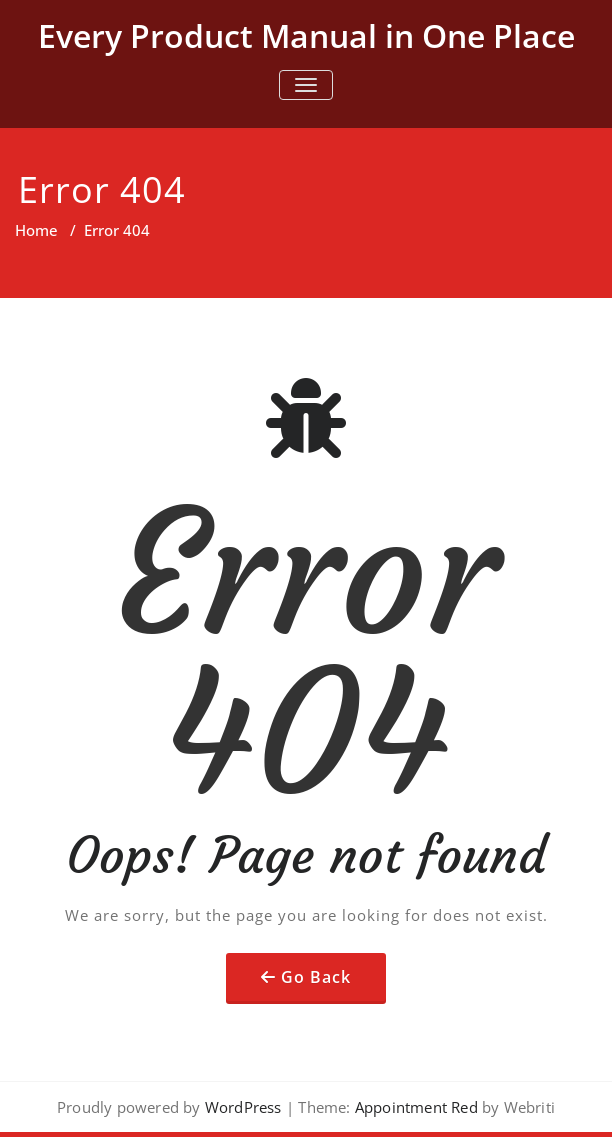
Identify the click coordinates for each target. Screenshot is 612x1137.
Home (36, 230)
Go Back (316, 977)
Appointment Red (414, 1107)
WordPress (243, 1107)
